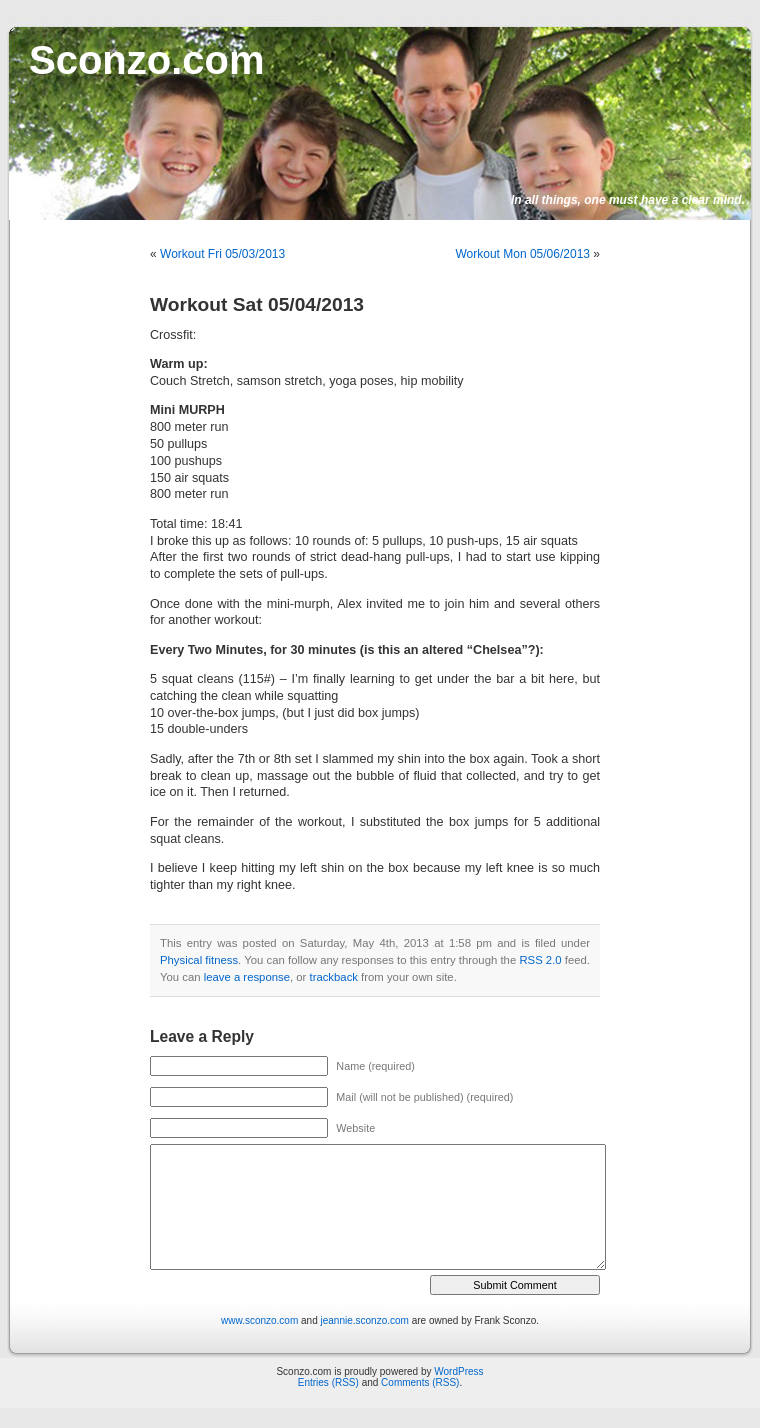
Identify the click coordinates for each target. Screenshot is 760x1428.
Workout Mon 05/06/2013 (522, 254)
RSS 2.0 (540, 960)
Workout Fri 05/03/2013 (222, 254)
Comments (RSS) (420, 1382)
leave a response (247, 977)
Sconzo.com (147, 60)
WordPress (458, 1371)
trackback (333, 977)
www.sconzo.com (259, 1320)
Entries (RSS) (328, 1382)
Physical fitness (199, 960)
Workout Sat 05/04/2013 (257, 304)
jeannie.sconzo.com (365, 1320)
